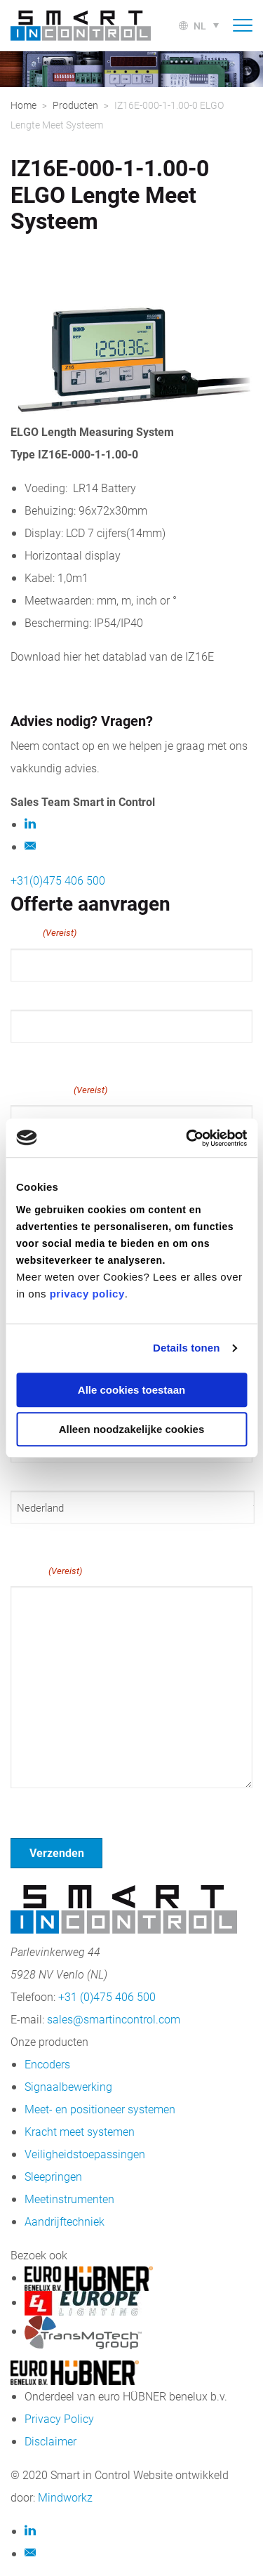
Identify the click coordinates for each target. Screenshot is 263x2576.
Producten (75, 105)
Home (23, 105)
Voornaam (34, 994)
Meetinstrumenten (69, 2198)
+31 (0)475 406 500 (107, 1996)
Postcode (32, 1475)
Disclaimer (50, 2440)
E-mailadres (59, 1089)
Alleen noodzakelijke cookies (132, 1429)
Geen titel (35, 1806)
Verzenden (56, 1852)
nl (200, 25)
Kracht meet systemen (80, 2131)
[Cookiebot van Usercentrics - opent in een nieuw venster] (187, 1138)
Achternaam (39, 1055)
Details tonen (186, 1348)
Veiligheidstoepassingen (85, 2153)
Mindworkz (65, 2497)
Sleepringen (53, 2176)
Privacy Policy (59, 2418)
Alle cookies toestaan (131, 1390)
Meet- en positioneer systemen (100, 2108)
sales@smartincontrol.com (113, 2019)
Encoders (47, 2063)
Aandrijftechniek (64, 2221)
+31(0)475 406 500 (58, 880)
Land (22, 1536)
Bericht (46, 1570)
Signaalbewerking (68, 2086)
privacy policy (87, 1294)
